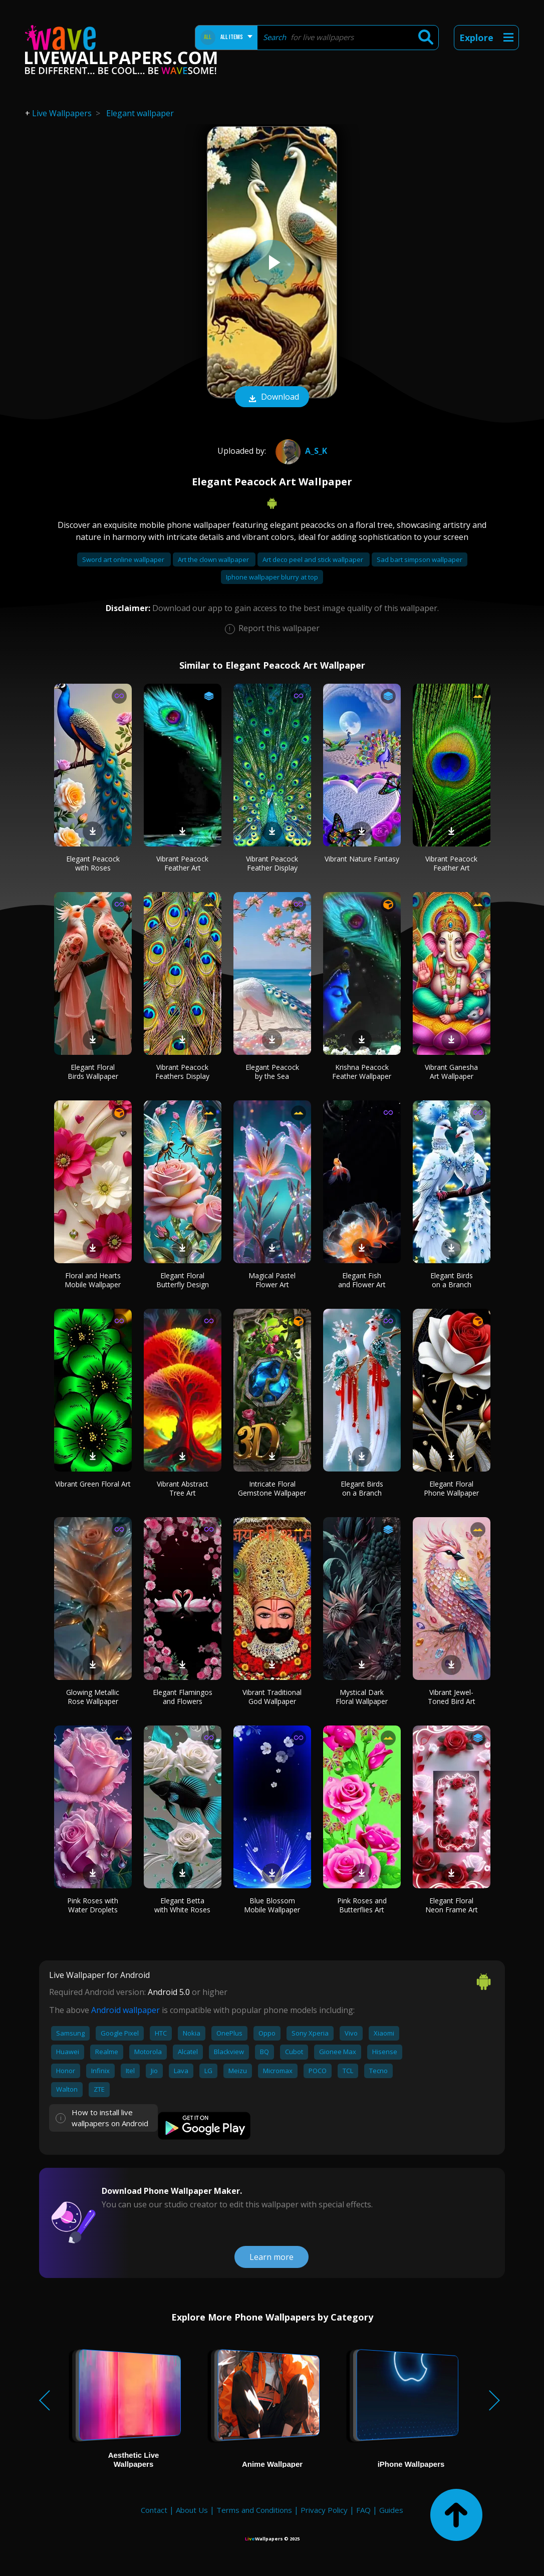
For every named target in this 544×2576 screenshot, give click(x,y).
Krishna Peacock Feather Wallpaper (361, 1071)
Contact (154, 2510)
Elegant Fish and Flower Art (362, 1280)
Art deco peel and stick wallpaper (313, 559)
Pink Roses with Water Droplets (92, 1905)
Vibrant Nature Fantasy (362, 859)
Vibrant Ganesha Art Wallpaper (451, 1071)
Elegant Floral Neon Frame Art (451, 1905)
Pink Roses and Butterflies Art (362, 1905)
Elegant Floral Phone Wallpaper (451, 1488)
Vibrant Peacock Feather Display (272, 863)
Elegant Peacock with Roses (93, 863)
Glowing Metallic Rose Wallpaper (92, 1696)
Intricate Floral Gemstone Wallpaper (272, 1488)
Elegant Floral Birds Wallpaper (93, 1071)
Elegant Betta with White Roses (182, 1905)
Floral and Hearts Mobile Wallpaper (93, 1280)
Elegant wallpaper (140, 113)
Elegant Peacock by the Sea (272, 1071)
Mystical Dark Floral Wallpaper (362, 1696)
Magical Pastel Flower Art (272, 1280)
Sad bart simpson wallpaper (419, 559)
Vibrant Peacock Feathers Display (182, 1071)
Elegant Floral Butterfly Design (182, 1280)
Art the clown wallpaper (214, 559)
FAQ (363, 2510)
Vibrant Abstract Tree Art (182, 1488)
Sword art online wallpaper (124, 559)
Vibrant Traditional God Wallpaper (272, 1696)
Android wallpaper (125, 2010)
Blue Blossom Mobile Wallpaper (272, 1905)
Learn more (271, 2256)
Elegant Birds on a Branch (451, 1280)
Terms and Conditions (254, 2510)
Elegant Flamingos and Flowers (182, 1696)
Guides (391, 2510)
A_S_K (300, 450)
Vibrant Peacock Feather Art (182, 863)
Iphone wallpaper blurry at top (272, 577)
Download (272, 397)
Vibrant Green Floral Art (93, 1484)
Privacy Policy (324, 2510)
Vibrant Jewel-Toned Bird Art (451, 1696)
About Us (192, 2510)
